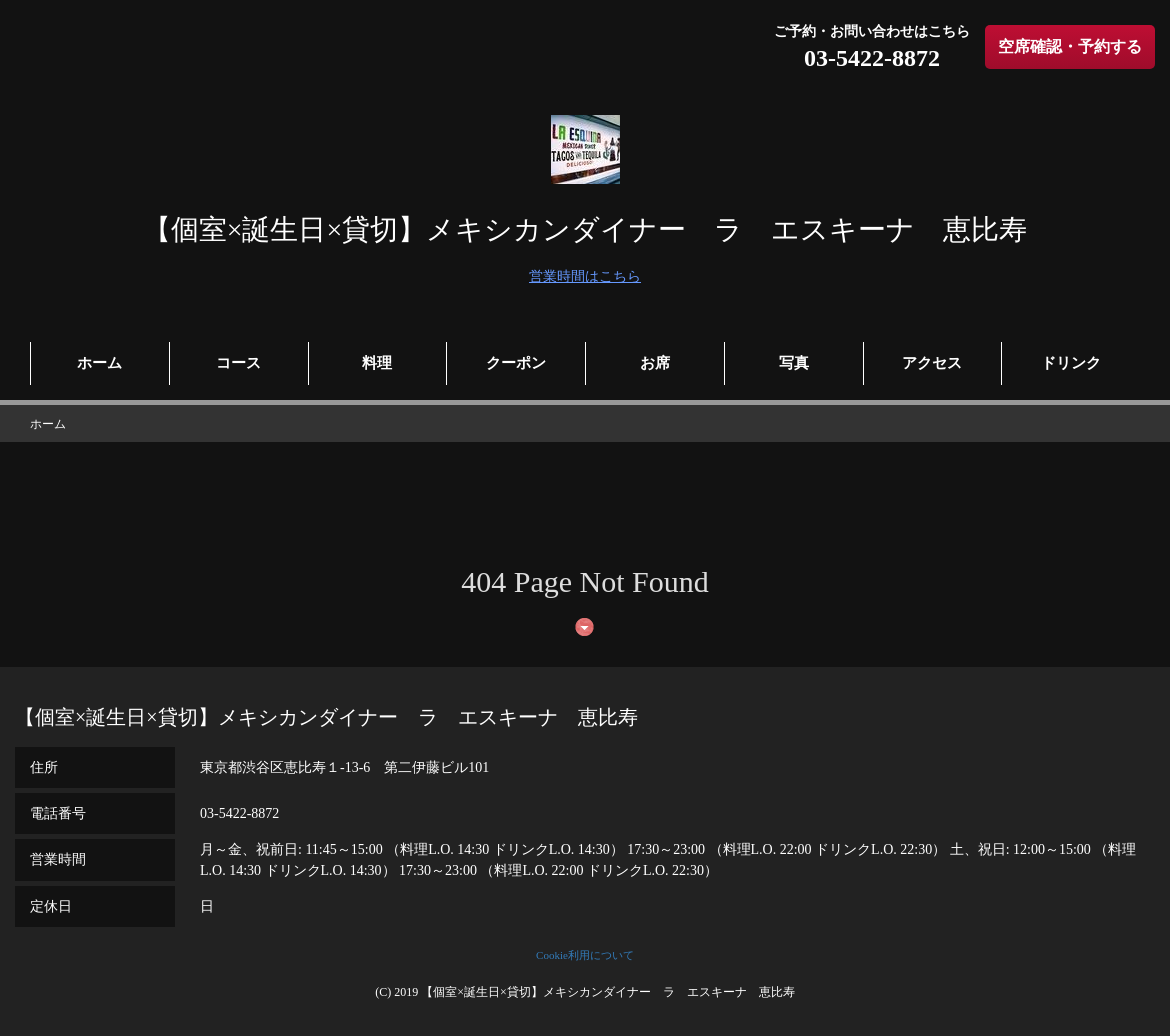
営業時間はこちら (585, 276)
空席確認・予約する (1070, 46)
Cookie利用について (585, 955)
